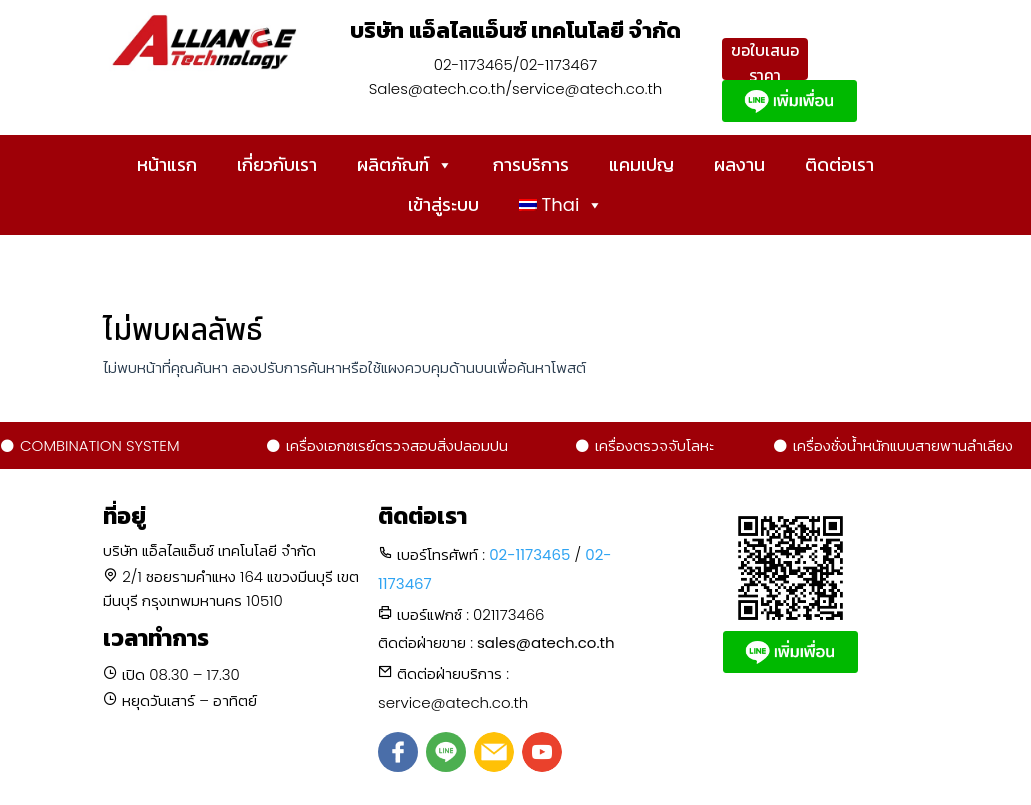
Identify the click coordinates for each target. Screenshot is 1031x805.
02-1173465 (529, 554)
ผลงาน (739, 164)
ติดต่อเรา (839, 164)
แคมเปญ (641, 164)
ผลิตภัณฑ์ (405, 165)
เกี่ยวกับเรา (277, 164)
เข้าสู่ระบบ (443, 204)
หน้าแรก (167, 164)
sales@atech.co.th (546, 642)
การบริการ (531, 164)
